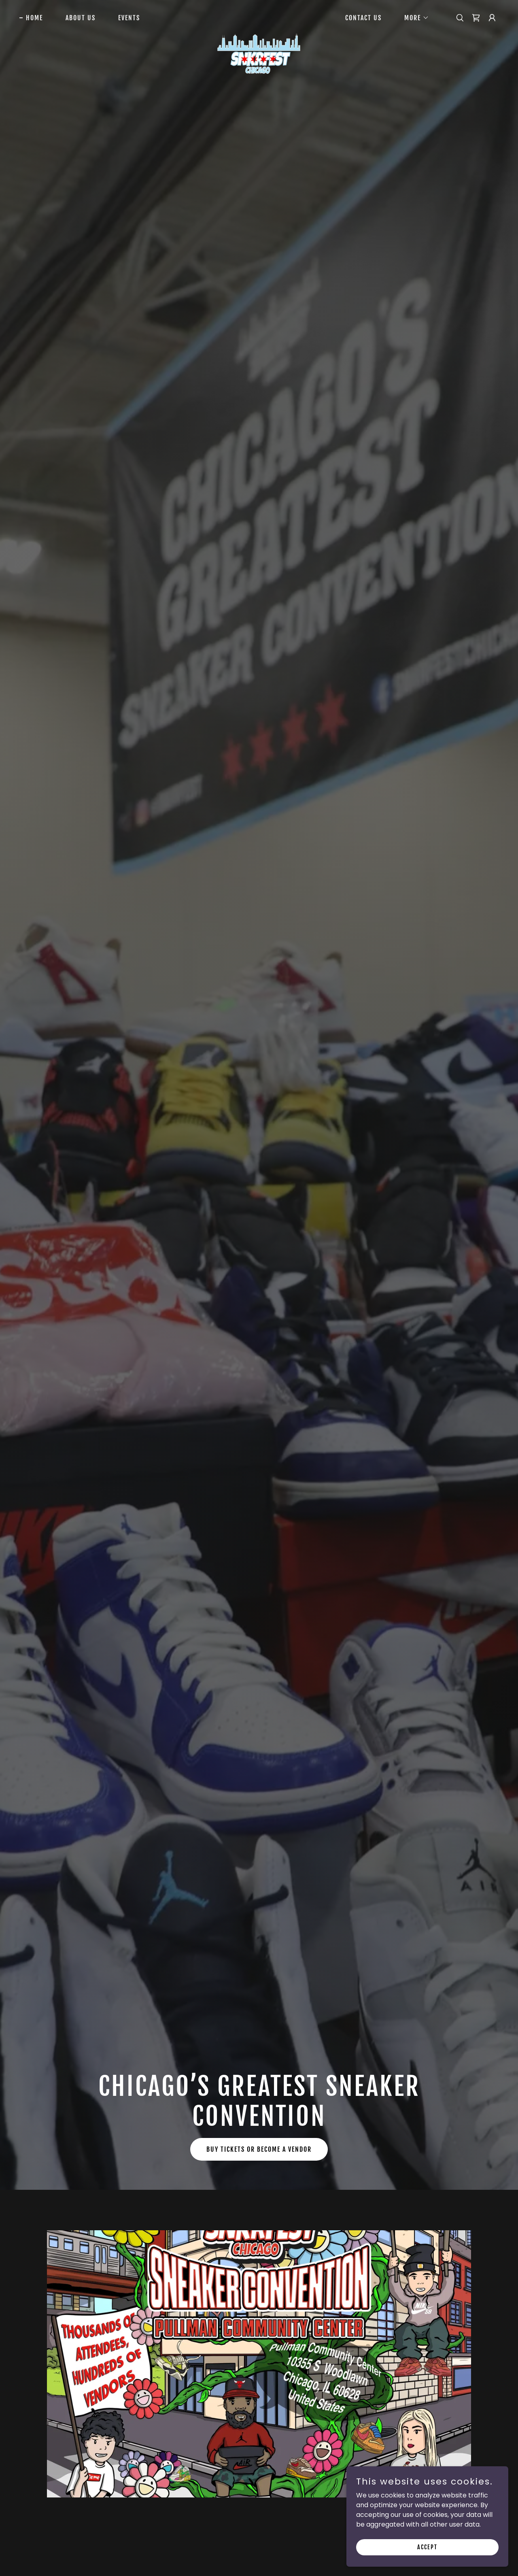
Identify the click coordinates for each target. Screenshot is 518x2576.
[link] (259, 16)
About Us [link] (81, 18)
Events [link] (129, 18)
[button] (413, 18)
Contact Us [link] (363, 18)
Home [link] (34, 18)
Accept (427, 2547)
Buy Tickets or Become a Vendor (259, 2149)
